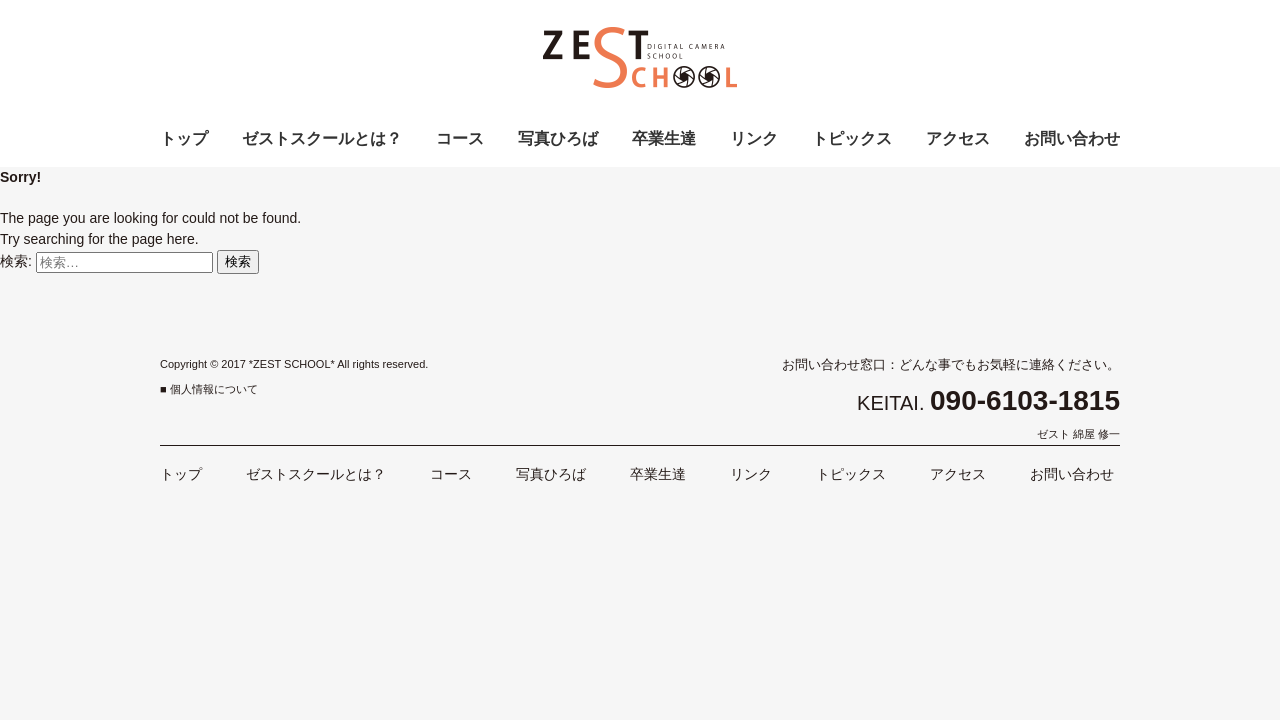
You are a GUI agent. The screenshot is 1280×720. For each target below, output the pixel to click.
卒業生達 (664, 138)
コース (460, 138)
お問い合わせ (1072, 138)
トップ (184, 138)
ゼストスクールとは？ (322, 138)
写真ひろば (558, 138)
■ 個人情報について (209, 389)
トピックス (852, 138)
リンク (754, 138)
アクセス (958, 138)
